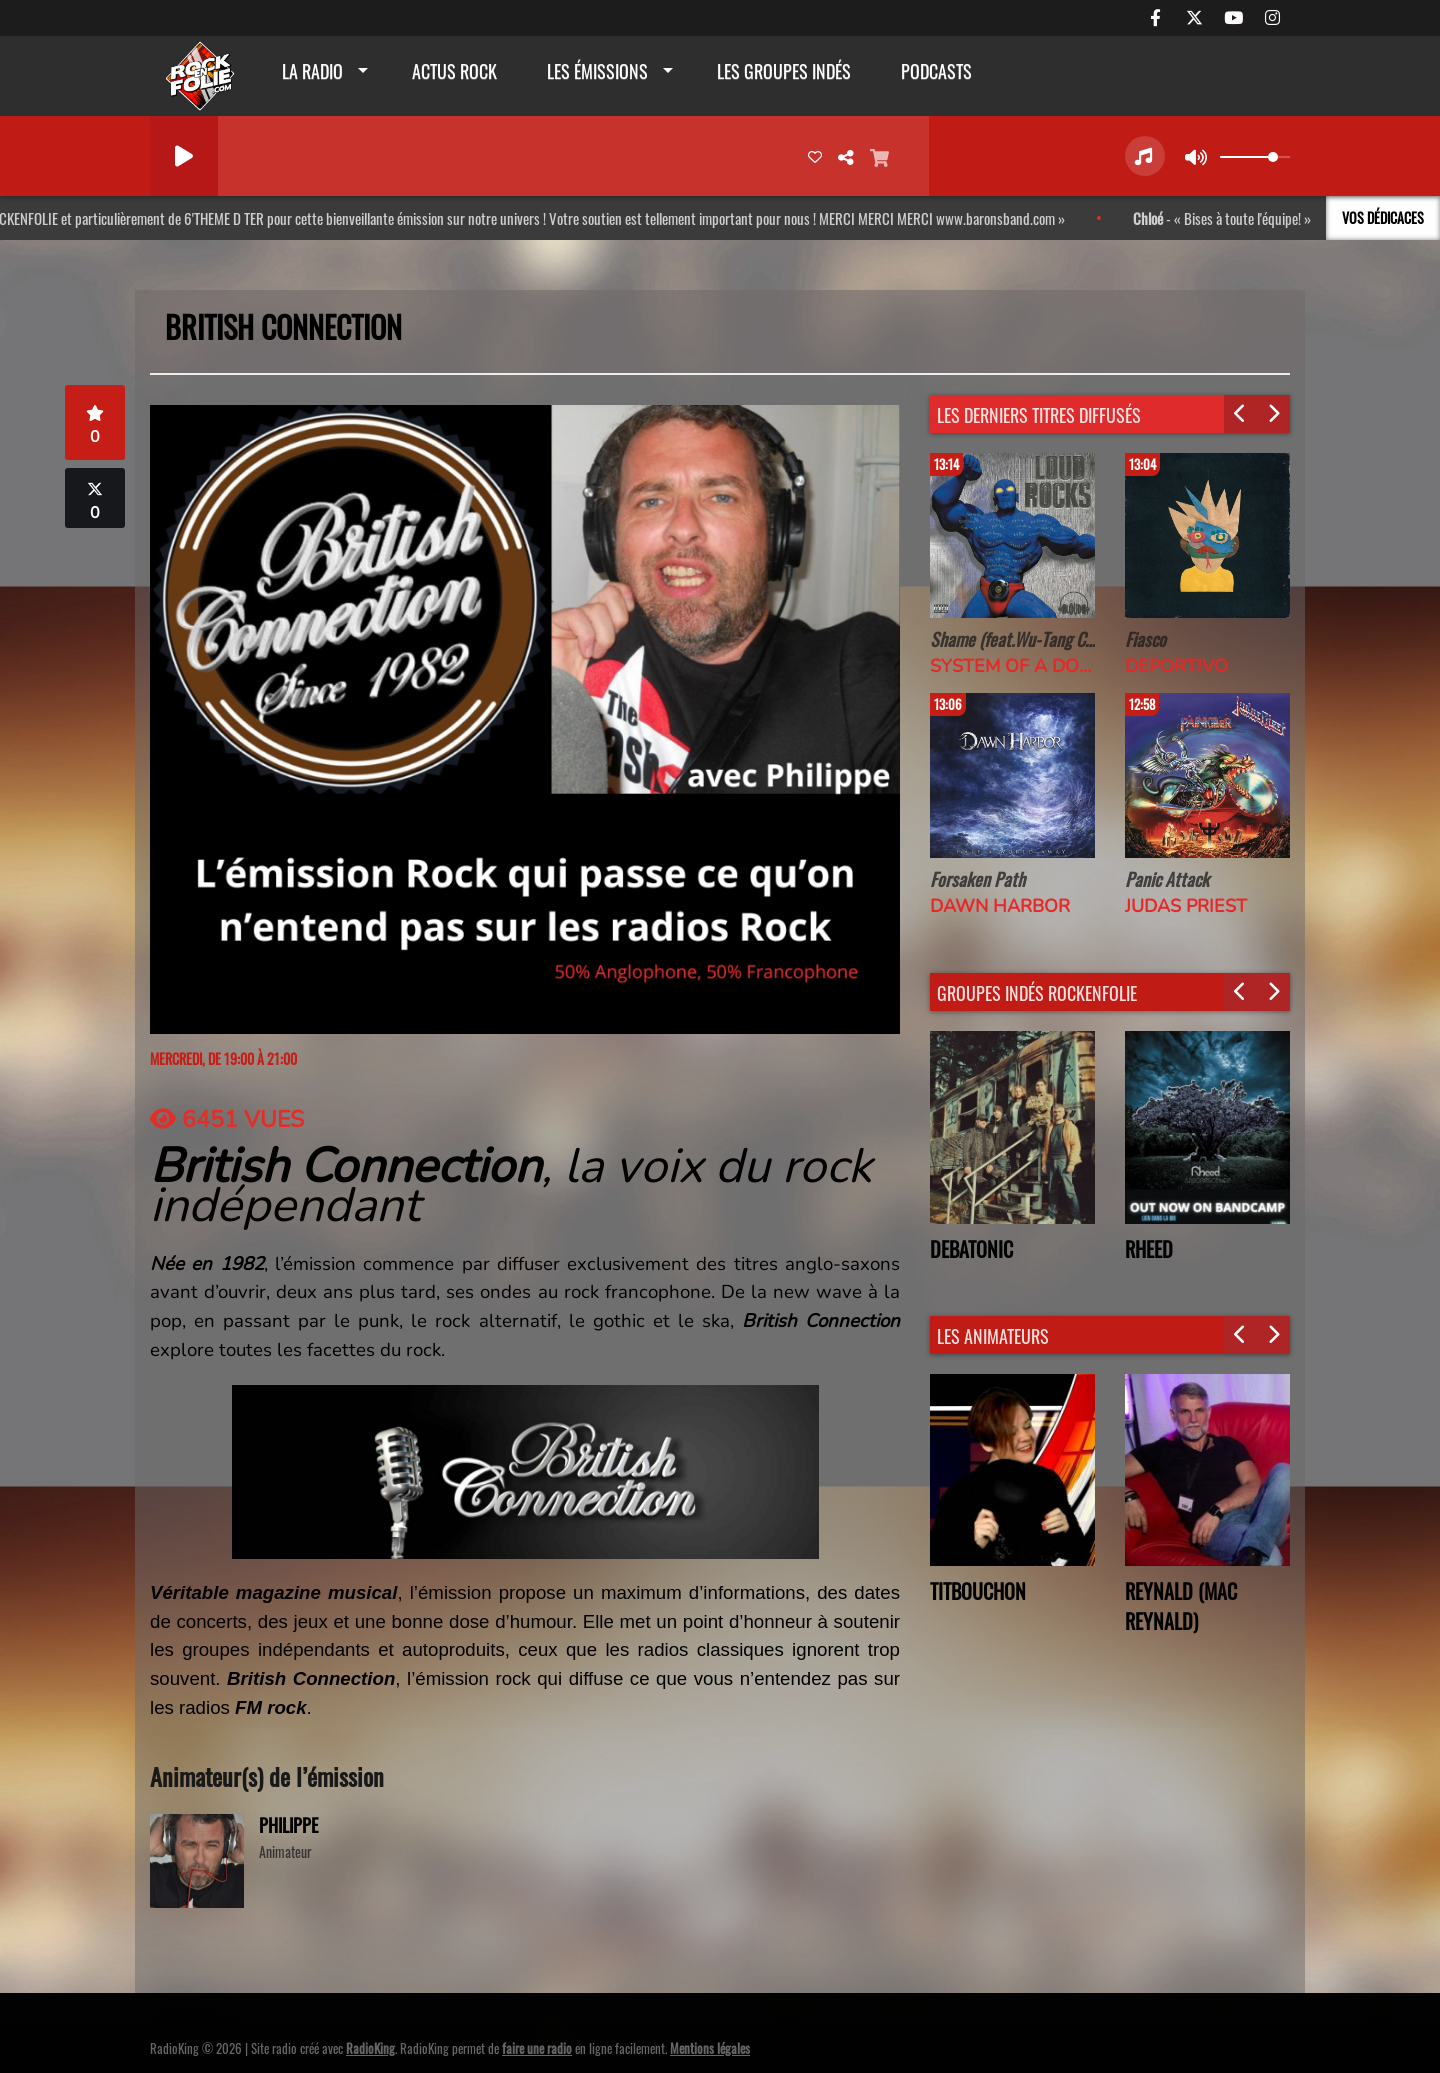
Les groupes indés (784, 71)
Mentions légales (710, 2048)
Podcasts (936, 71)
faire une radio (537, 2048)
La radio (312, 71)
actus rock (454, 71)
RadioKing (370, 2048)
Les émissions (597, 71)
